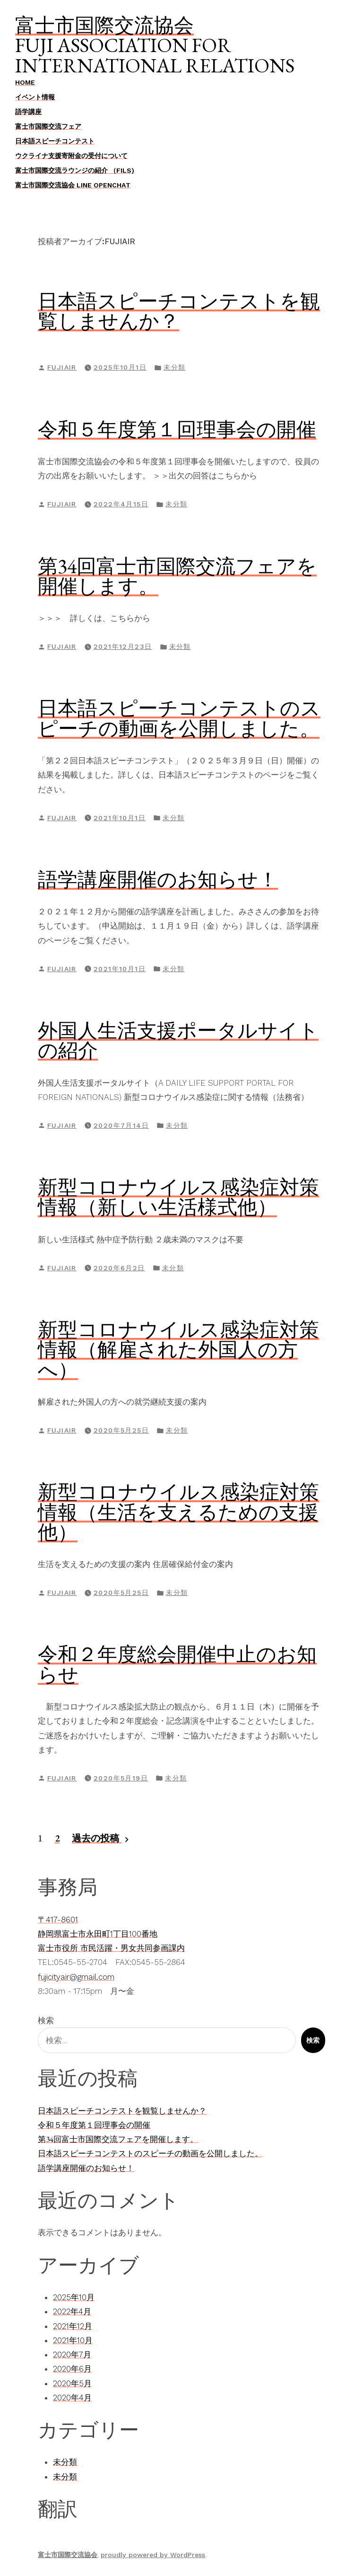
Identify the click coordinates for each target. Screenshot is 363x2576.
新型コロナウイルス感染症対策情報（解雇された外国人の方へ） (178, 1349)
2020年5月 (72, 2383)
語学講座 (28, 111)
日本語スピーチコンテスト (55, 141)
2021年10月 (73, 2340)
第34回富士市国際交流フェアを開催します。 (177, 576)
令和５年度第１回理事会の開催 (177, 429)
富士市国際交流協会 (104, 25)
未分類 (174, 367)
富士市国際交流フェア (48, 126)
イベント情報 (35, 97)
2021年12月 (72, 2326)
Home (25, 82)
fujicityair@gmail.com (76, 1977)
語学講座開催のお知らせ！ (158, 879)
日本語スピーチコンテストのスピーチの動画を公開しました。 (179, 718)
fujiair (62, 367)
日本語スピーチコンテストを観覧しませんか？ (179, 311)
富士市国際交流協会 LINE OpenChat (72, 185)
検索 (46, 2020)
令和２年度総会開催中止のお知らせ (177, 1664)
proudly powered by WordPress (153, 2554)
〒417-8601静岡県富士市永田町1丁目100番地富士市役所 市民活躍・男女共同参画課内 (111, 1934)
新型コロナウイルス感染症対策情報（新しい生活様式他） (178, 1197)
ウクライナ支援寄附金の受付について (71, 155)
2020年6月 (72, 2368)
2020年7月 (72, 2354)
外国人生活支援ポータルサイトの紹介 (178, 1040)
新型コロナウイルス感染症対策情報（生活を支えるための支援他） (178, 1511)
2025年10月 (74, 2297)
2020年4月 (72, 2397)
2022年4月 (72, 2311)
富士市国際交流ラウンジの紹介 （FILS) (74, 170)
